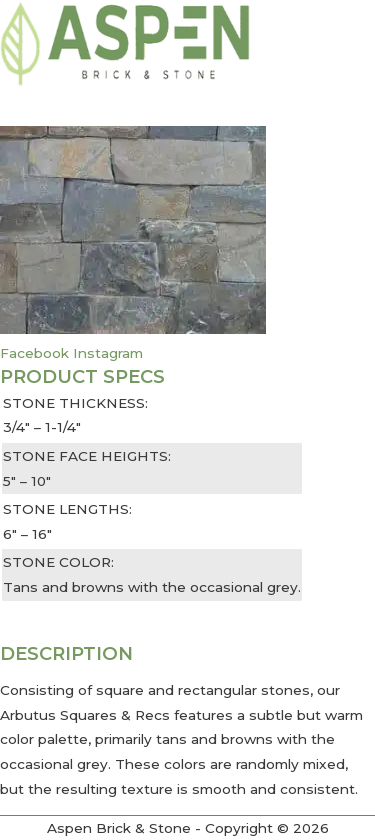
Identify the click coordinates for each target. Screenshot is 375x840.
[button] (187, 613)
